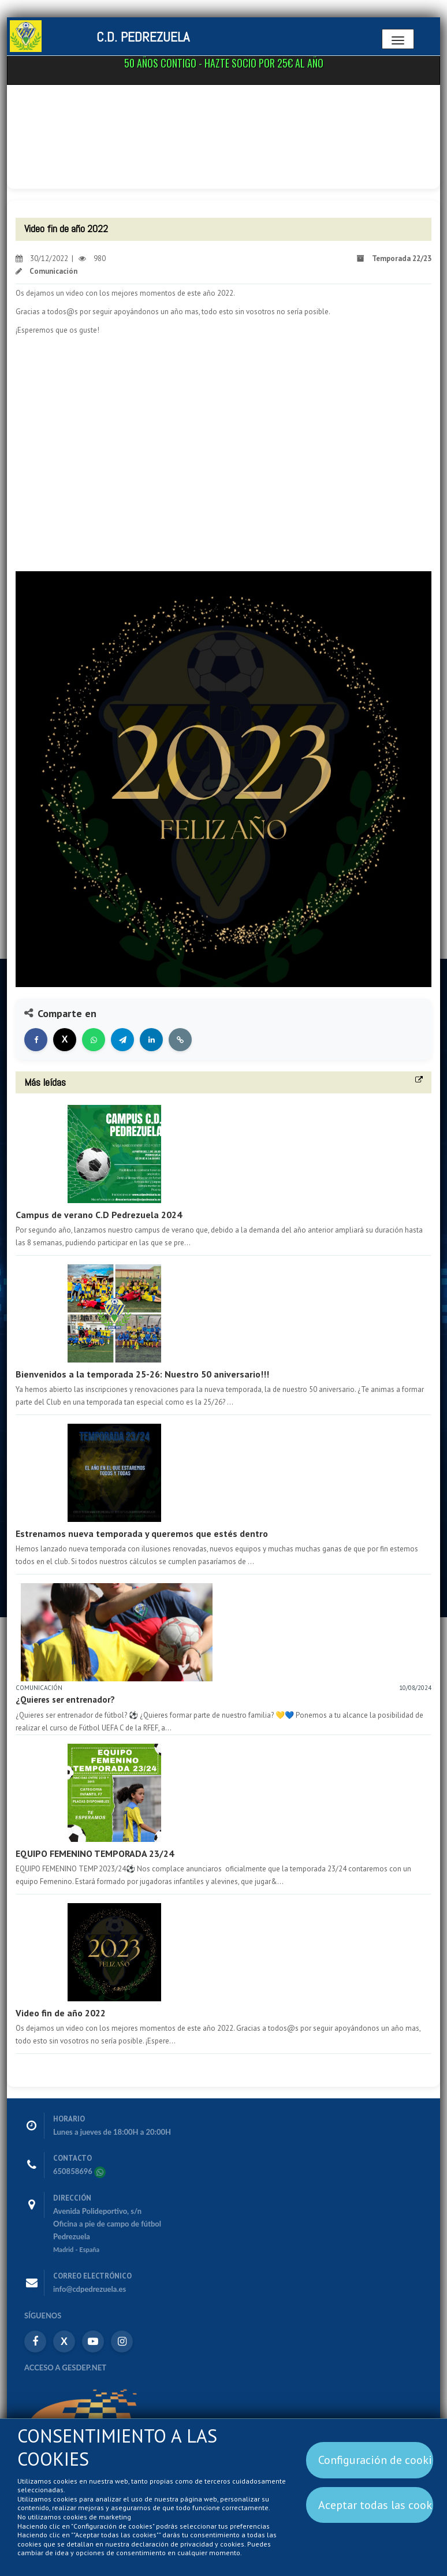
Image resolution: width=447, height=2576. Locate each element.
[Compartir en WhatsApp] (93, 1039)
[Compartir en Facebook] (35, 1039)
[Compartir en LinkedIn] (151, 1039)
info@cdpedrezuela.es (89, 2289)
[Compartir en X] (64, 1039)
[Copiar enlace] (180, 1039)
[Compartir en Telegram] (122, 1039)
